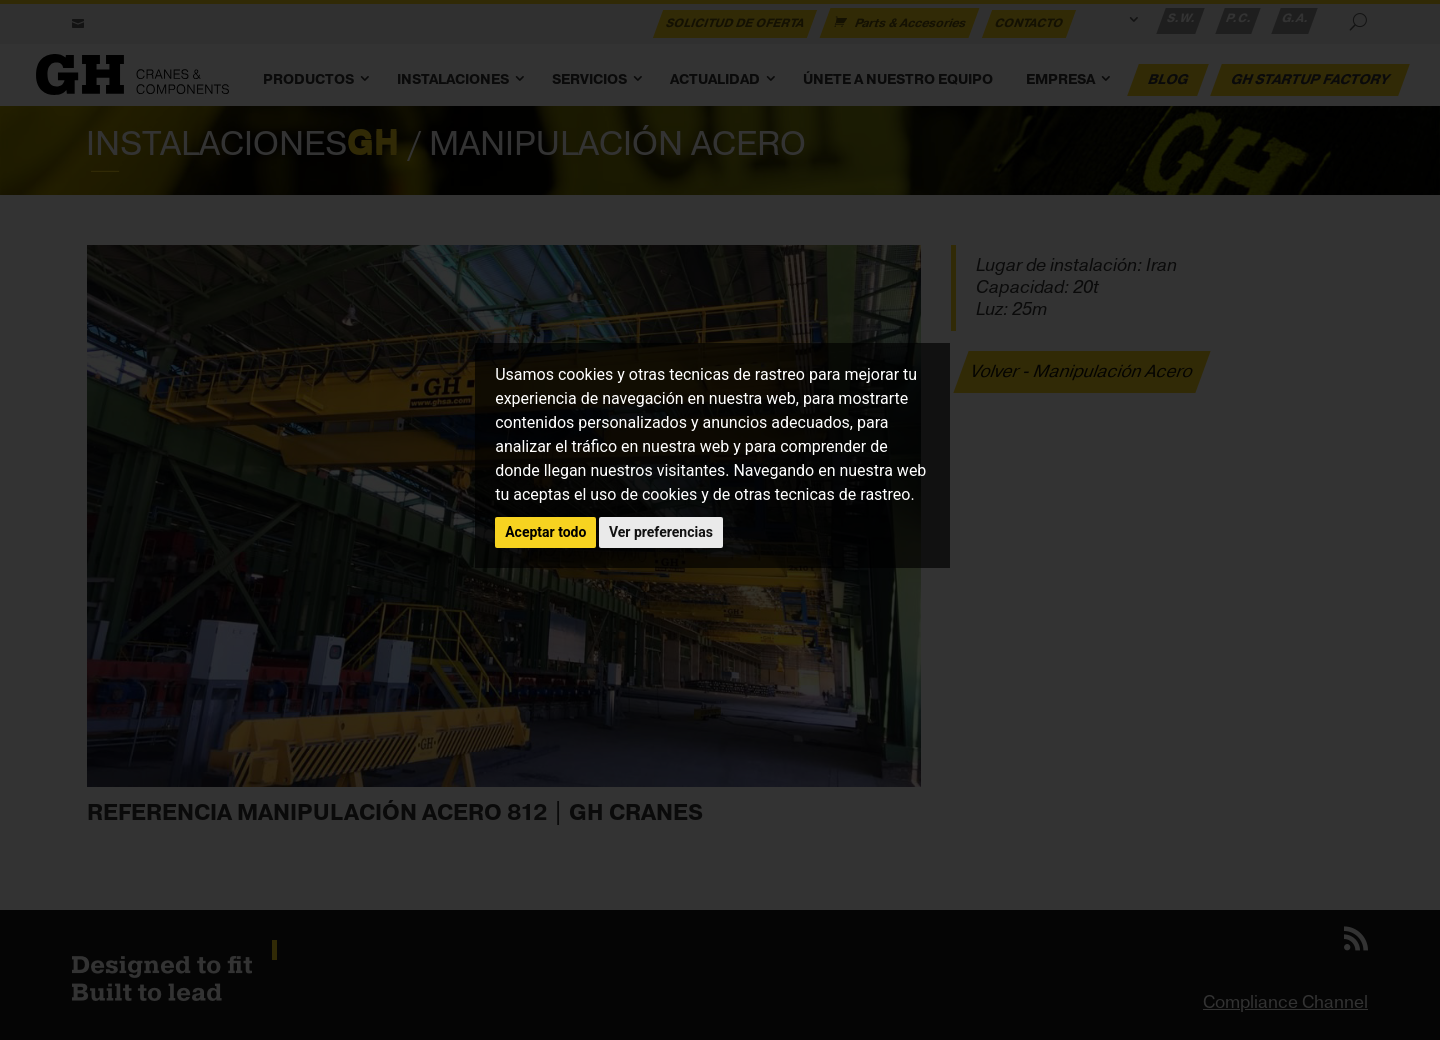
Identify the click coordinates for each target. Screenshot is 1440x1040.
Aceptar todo (545, 532)
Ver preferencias (661, 532)
